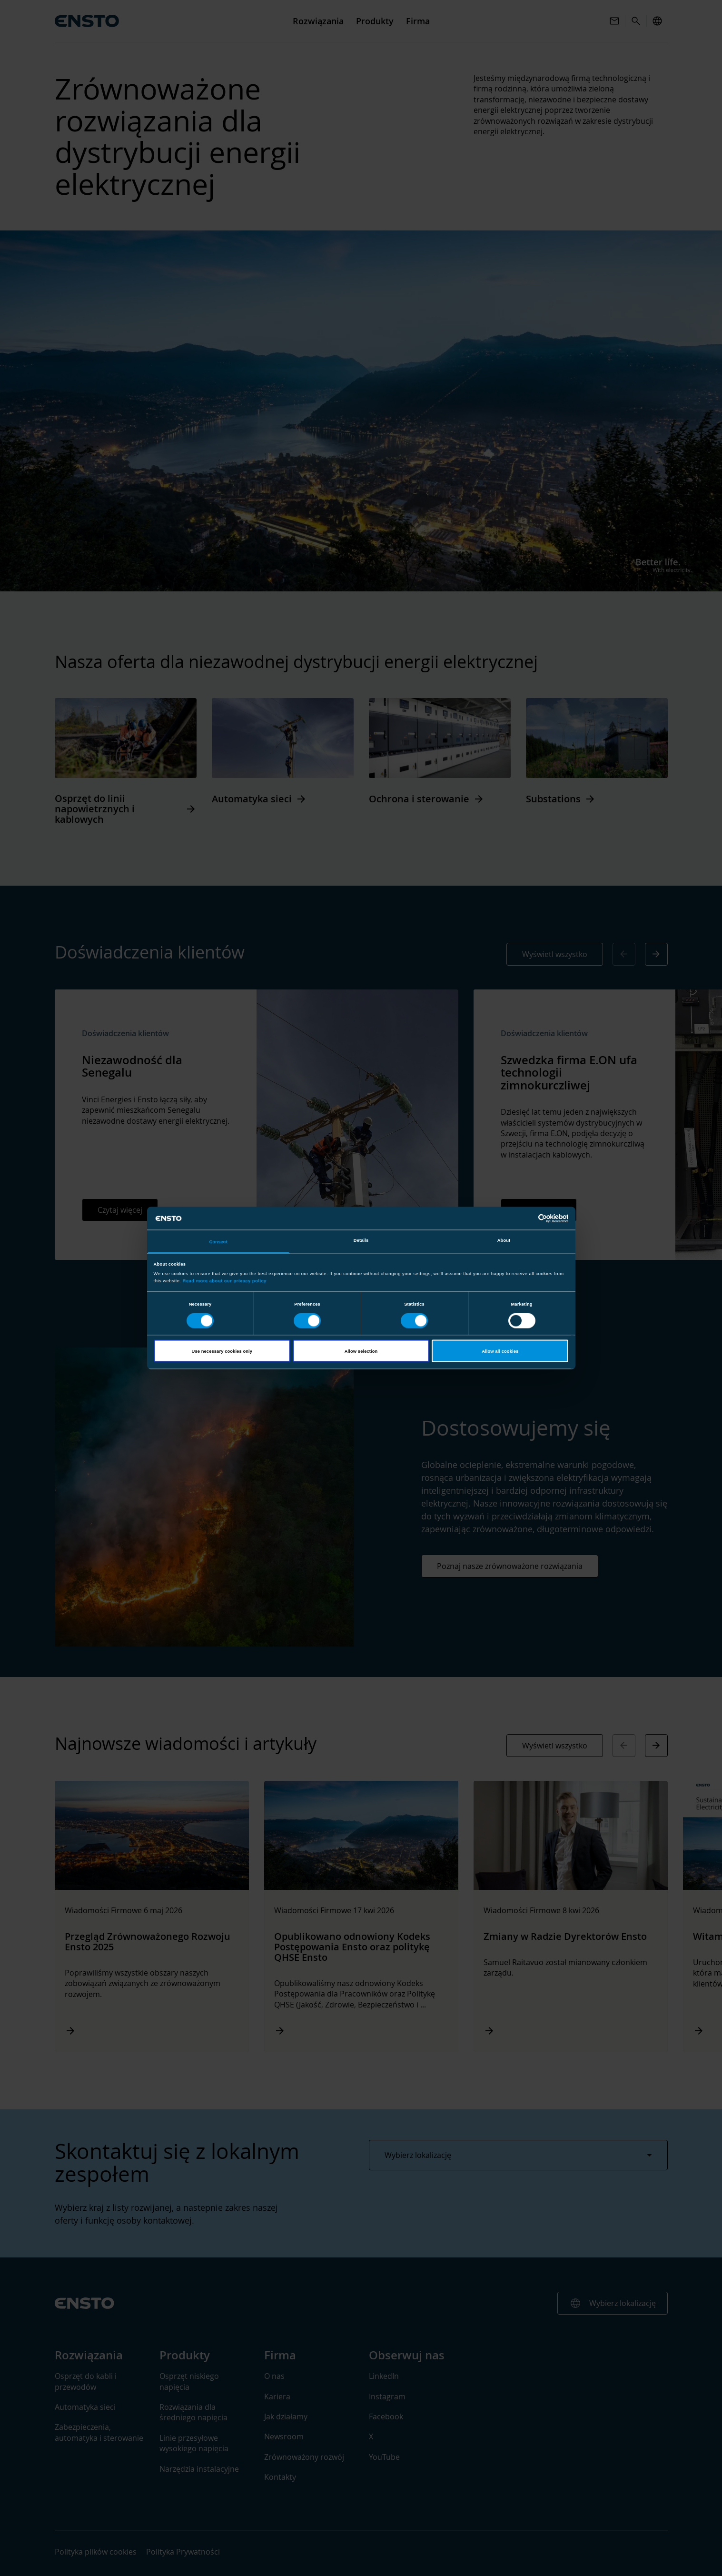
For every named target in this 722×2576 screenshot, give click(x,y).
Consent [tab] (218, 1241)
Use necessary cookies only (222, 1350)
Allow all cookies (500, 1350)
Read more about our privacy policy (225, 1280)
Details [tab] (361, 1240)
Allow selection (361, 1350)
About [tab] (504, 1240)
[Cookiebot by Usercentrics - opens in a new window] (526, 1218)
